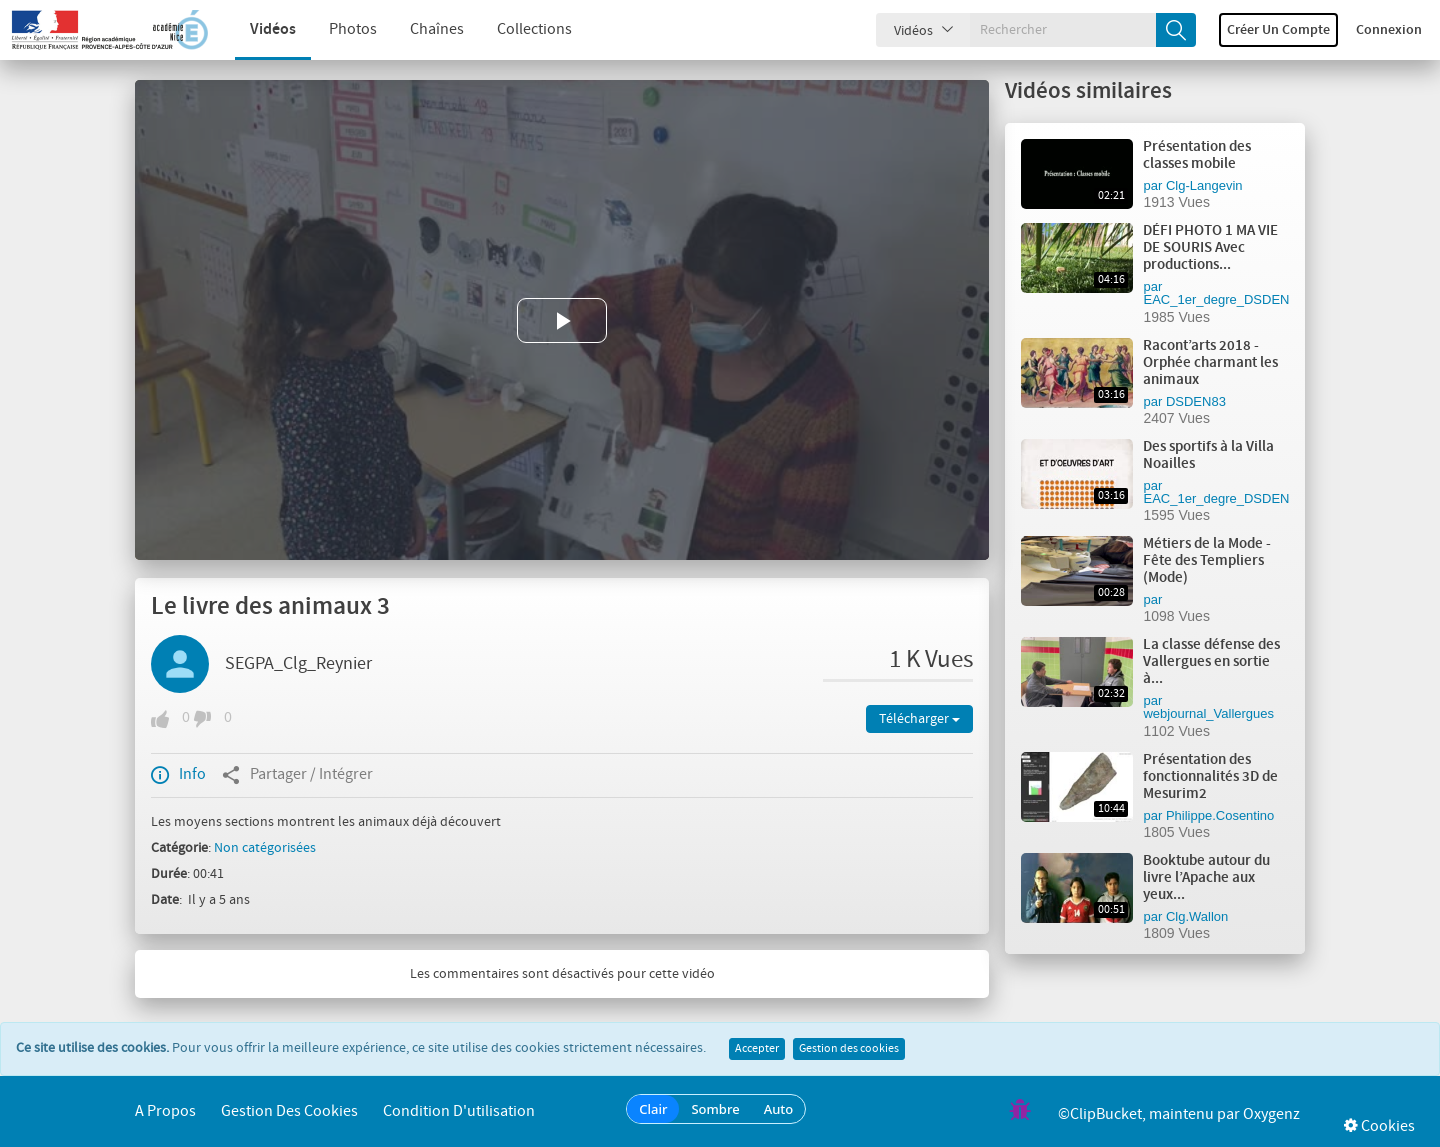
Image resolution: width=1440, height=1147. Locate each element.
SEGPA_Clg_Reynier (298, 664)
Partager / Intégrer (297, 775)
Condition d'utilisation (459, 1111)
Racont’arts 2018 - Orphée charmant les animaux (1210, 363)
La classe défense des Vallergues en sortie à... (1211, 662)
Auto (779, 1109)
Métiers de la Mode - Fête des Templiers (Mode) (1207, 561)
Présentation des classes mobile (1197, 155)
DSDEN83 (1196, 401)
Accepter (757, 1049)
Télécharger (919, 719)
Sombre (715, 1109)
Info (178, 775)
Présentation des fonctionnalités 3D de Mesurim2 (1210, 777)
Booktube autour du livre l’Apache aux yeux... (1206, 878)
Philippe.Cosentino (1220, 815)
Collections (519, 29)
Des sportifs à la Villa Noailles (1208, 455)
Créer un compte (1278, 30)
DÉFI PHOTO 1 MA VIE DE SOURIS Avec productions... (1210, 248)
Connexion (1389, 30)
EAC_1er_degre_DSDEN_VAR (1232, 299)
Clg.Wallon (1197, 916)
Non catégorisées (265, 848)
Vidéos (258, 29)
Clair (653, 1109)
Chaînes (422, 29)
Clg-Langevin (1204, 185)
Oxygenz (1271, 1114)
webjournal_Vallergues (1208, 713)
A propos (165, 1111)
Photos (338, 29)
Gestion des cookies (849, 1049)
